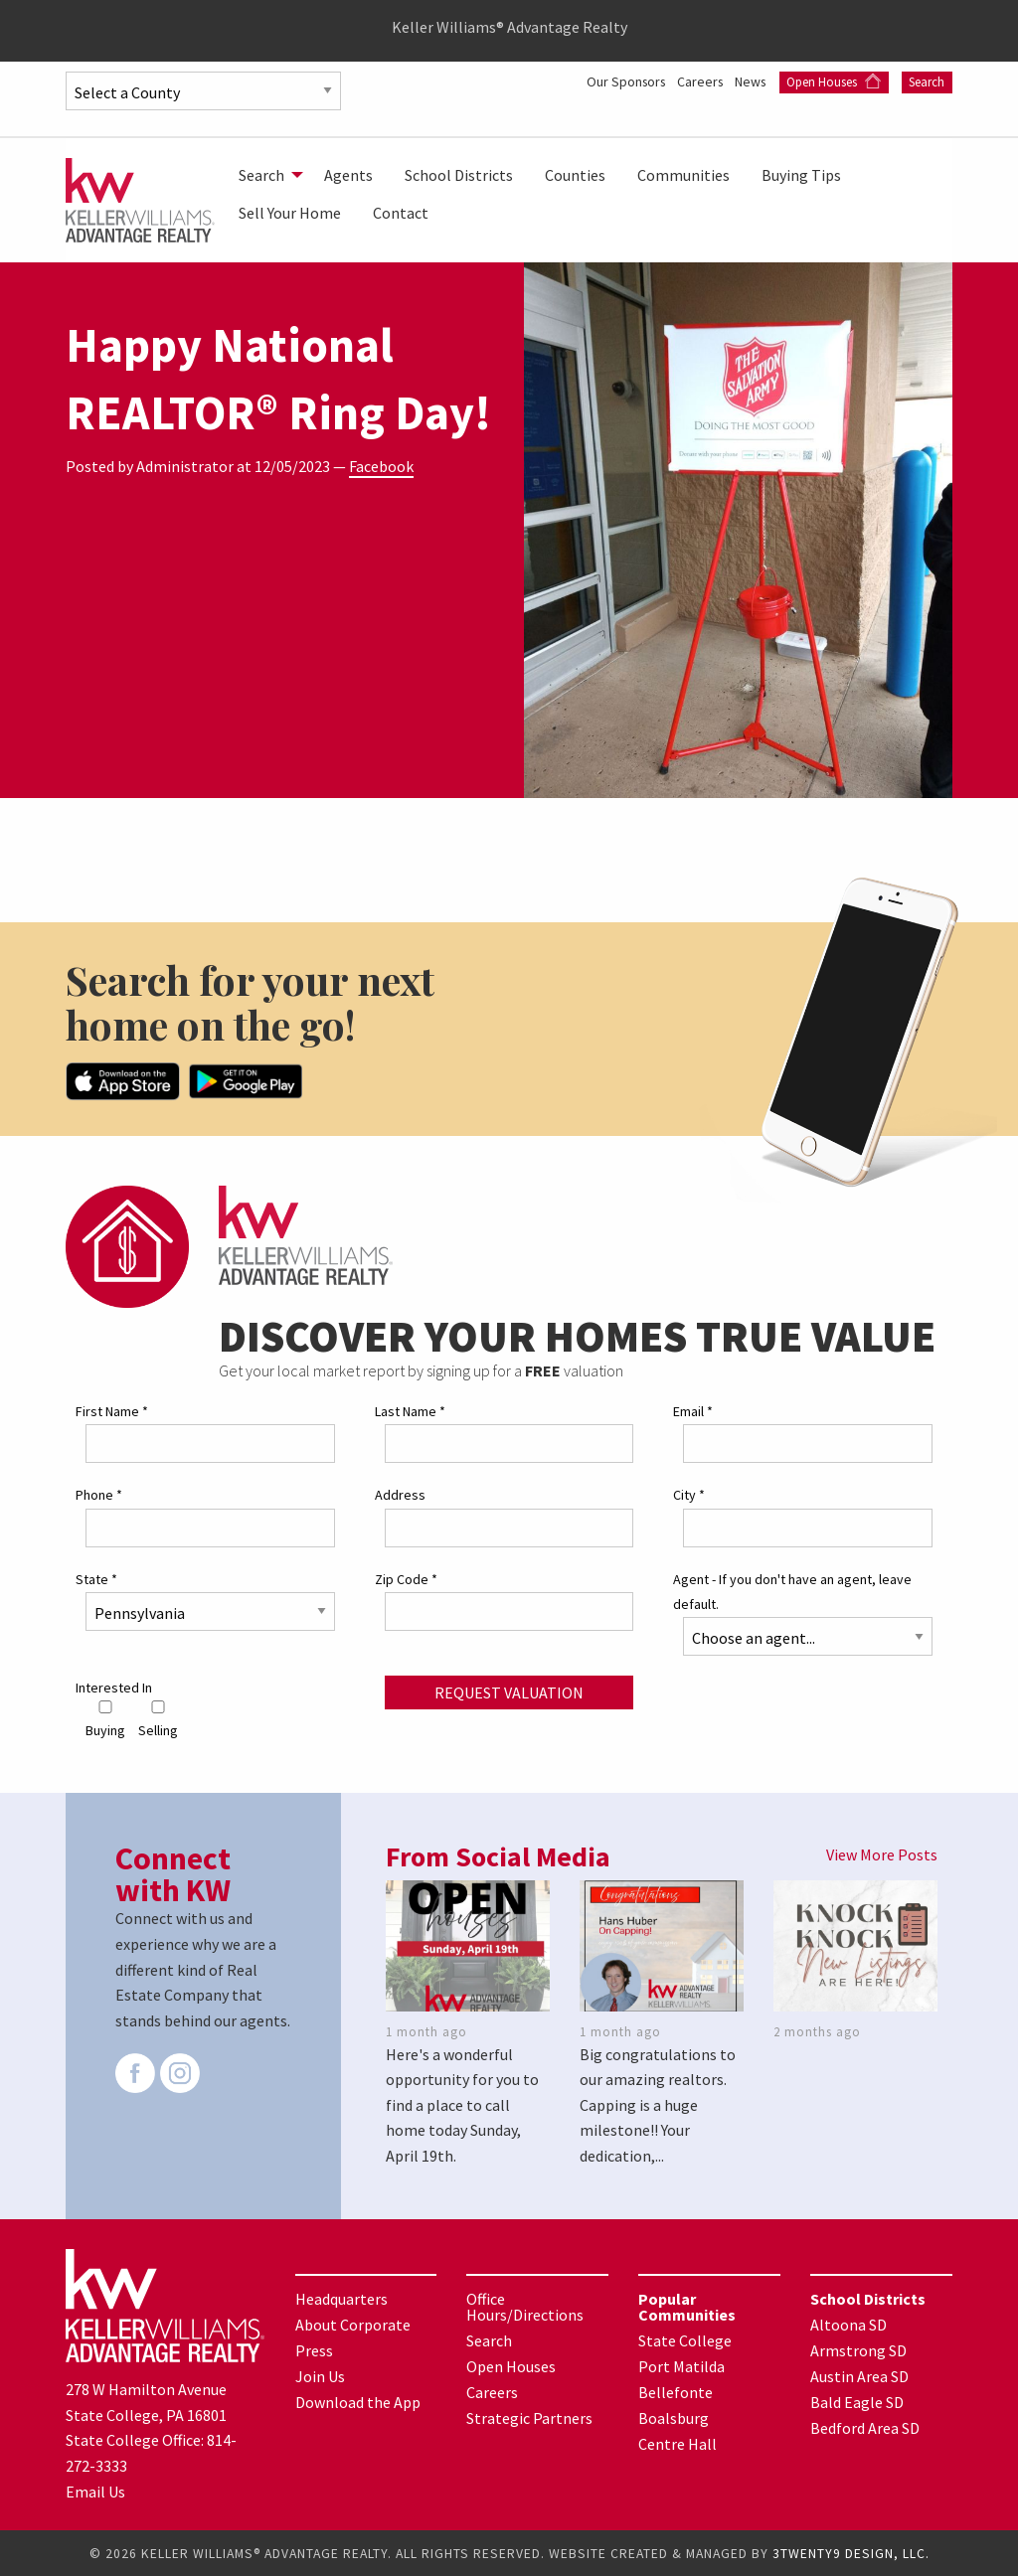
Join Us (320, 2375)
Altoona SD (848, 2324)
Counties (575, 175)
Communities (683, 175)
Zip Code (406, 1578)
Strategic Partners (529, 2417)
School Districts (459, 175)
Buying (105, 1718)
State (96, 1578)
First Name (112, 1410)
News (751, 81)
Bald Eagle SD (857, 2401)
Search (926, 82)
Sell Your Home (290, 213)
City (689, 1495)
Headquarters (341, 2298)
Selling (158, 1718)
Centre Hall (677, 2443)
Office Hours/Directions (525, 2306)
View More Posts (881, 1854)
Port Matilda (681, 2365)
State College (685, 2339)
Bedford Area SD (865, 2427)
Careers (697, 81)
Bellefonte (675, 2391)
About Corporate (353, 2324)
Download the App (358, 2401)
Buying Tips (801, 175)
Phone (99, 1495)
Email (693, 1410)
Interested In (114, 1686)
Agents (348, 175)
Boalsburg (673, 2417)
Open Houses (833, 82)
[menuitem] (265, 175)
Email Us (95, 2490)
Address (400, 1495)
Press (314, 2349)
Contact (400, 213)
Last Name (410, 1410)
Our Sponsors (619, 81)
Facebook (381, 466)
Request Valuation (509, 1691)
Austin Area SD (859, 2375)
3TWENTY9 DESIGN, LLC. (851, 2552)
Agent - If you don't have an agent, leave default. (792, 1590)
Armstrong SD (858, 2349)
